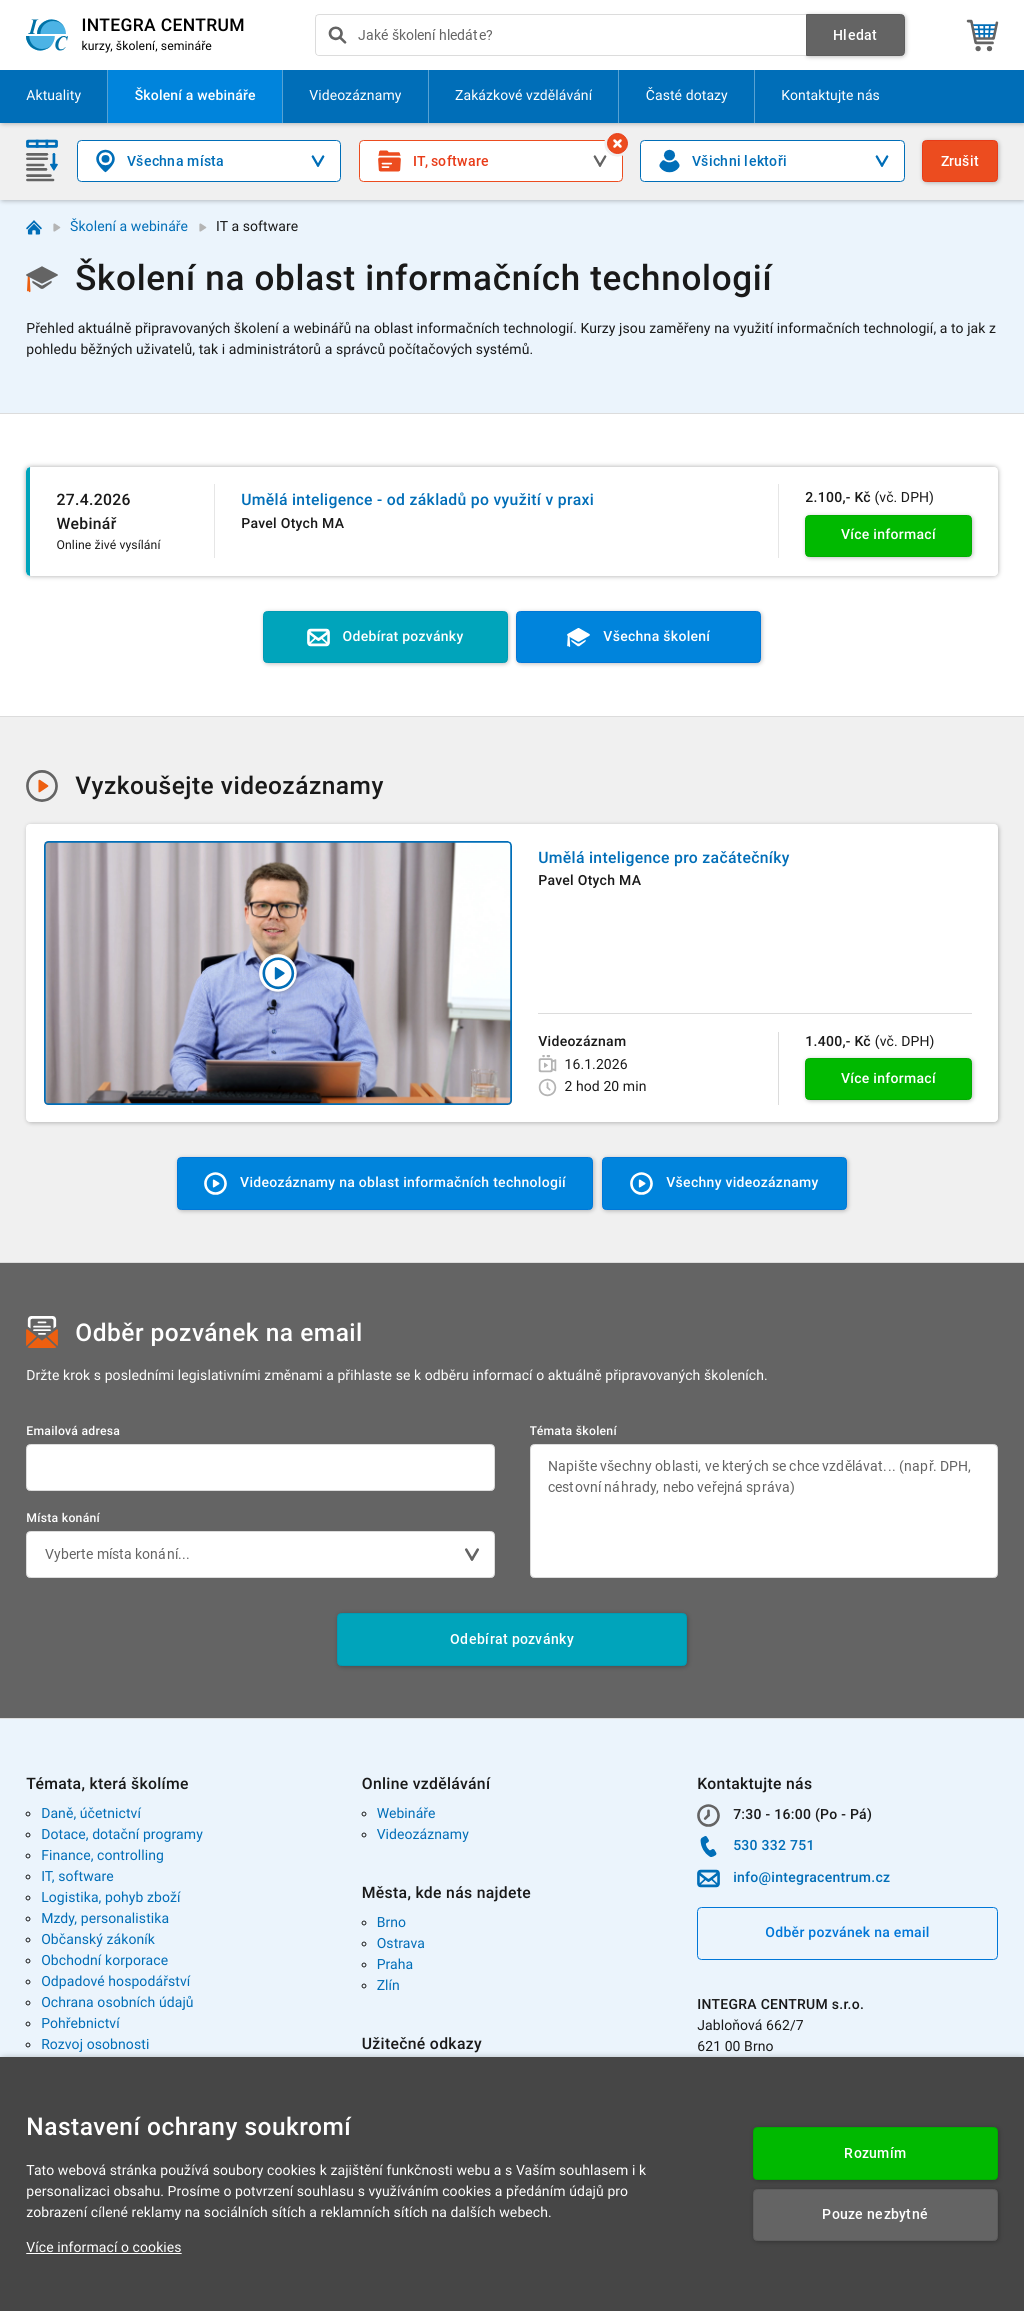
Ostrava (401, 1944)
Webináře (406, 1814)
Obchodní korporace (104, 1961)
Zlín (388, 1986)
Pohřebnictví (80, 2024)
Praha (395, 1965)
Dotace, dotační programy (122, 1835)
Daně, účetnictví (91, 1814)
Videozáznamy (423, 1835)
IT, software (77, 1877)
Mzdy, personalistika (105, 1919)
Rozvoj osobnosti (95, 2045)
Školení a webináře (129, 227)
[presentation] (560, 35)
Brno (392, 1923)
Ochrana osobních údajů (117, 2003)
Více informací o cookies (103, 2248)
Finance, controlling (102, 1856)
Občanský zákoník (98, 1940)
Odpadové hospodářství (115, 1982)
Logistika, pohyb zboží (110, 1898)
